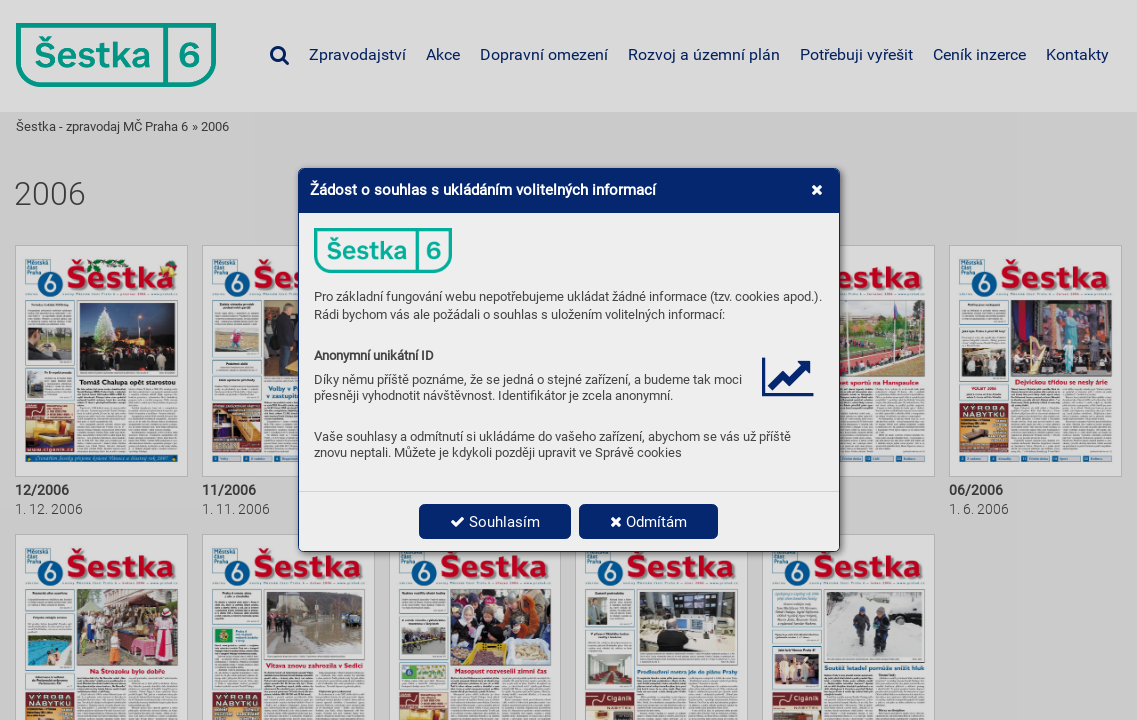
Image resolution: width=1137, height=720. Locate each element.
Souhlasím (495, 522)
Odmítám (648, 522)
